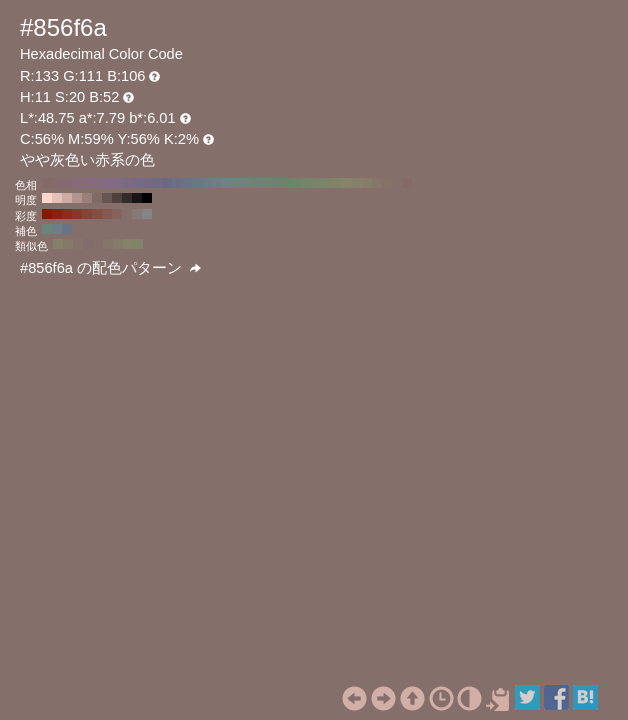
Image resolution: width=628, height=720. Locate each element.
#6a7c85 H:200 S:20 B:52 (207, 183)
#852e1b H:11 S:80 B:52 (67, 214)
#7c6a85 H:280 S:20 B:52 (127, 183)
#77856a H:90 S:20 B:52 (317, 183)
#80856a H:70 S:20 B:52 (337, 183)
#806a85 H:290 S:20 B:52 (117, 183)
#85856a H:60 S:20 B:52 (347, 183)
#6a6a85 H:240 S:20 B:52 (167, 183)
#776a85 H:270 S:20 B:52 (137, 183)
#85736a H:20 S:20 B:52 (387, 183)
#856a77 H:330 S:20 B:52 (77, 183)
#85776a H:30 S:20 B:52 (377, 183)
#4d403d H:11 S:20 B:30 (117, 198)
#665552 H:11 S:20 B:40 (107, 198)
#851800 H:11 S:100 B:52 (47, 214)
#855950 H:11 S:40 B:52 (107, 214)
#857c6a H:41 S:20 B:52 (118, 244)
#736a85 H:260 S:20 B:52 (147, 183)
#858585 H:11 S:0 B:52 (147, 214)
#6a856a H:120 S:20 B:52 (287, 183)
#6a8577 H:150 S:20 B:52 (257, 183)
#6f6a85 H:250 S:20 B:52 (157, 183)
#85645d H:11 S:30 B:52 (117, 214)
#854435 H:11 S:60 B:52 (87, 214)
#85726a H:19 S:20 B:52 (78, 244)
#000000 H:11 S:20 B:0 (147, 198)
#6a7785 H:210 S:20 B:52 (197, 183)
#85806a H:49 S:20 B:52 (58, 244)
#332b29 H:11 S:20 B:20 (127, 198)
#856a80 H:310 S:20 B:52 (97, 183)
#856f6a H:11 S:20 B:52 (127, 214)
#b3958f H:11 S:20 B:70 (77, 198)
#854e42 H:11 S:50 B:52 (97, 214)
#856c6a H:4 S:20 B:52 (88, 244)
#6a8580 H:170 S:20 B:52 (237, 183)
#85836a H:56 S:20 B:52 (128, 244)
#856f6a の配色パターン (110, 268)
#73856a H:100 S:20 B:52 (307, 183)
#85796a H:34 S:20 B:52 (68, 244)
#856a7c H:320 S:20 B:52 (87, 183)
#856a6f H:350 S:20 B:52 (57, 183)
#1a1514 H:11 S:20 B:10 (137, 198)
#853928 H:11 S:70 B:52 (77, 214)
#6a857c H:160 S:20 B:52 (247, 183)
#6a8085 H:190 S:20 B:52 (217, 183)
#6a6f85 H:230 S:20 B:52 (177, 183)
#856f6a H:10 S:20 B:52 (397, 183)
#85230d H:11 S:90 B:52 (57, 214)
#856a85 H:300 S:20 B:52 (107, 183)
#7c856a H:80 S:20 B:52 (327, 183)
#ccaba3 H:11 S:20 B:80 (67, 198)
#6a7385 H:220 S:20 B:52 (187, 183)
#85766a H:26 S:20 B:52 (108, 244)
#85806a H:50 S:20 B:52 (357, 183)
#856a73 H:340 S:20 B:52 (67, 183)
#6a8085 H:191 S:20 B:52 (57, 229)
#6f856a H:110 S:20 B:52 (297, 183)
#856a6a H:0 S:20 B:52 (407, 183)
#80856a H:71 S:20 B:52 (138, 244)
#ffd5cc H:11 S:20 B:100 (47, 198)
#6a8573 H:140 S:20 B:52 (267, 183)
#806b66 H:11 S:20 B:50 (97, 198)
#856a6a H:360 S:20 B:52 (47, 183)
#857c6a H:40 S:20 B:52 (367, 183)
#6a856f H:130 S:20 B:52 (277, 183)
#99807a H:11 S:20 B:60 (87, 198)
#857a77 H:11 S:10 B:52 (137, 214)
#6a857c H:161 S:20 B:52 (47, 229)
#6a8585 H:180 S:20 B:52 (227, 183)
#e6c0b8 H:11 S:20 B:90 (57, 198)
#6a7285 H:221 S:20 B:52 (67, 229)
